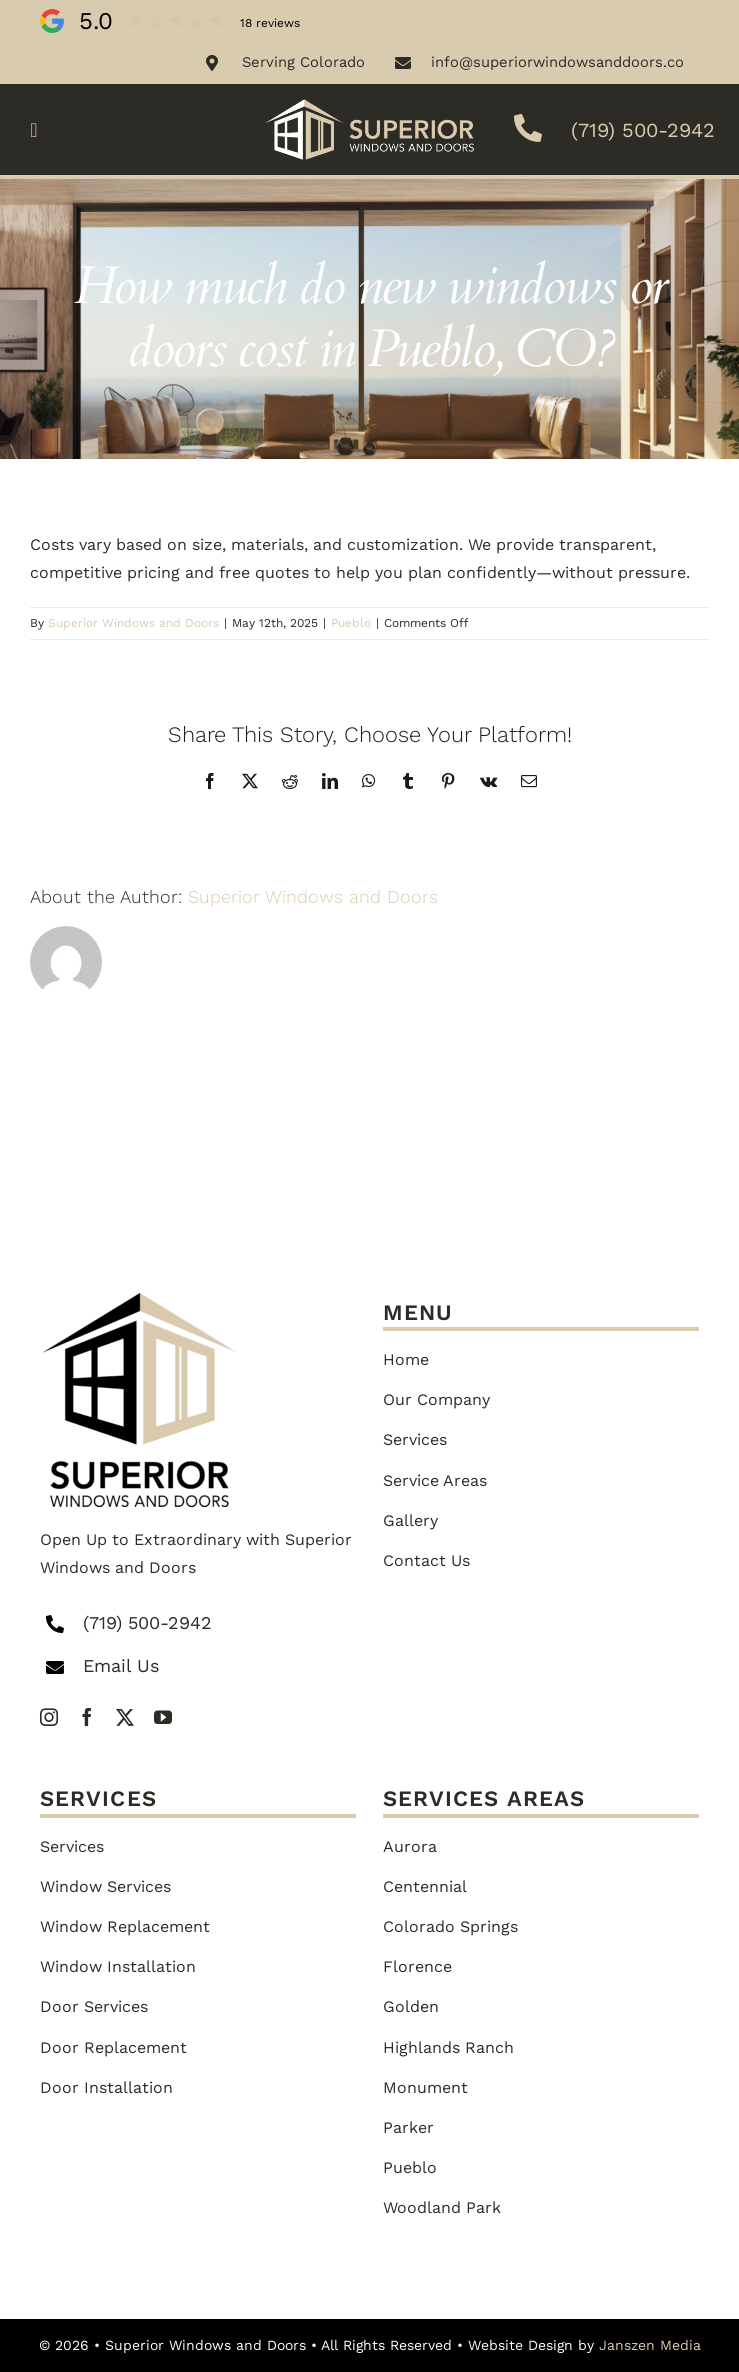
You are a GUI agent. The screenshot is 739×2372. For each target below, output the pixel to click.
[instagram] (49, 1717)
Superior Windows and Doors (133, 623)
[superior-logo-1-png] (140, 1300)
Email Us (121, 1665)
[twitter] (125, 1717)
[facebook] (87, 1717)
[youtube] (163, 1717)
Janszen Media (650, 2345)
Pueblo (351, 623)
